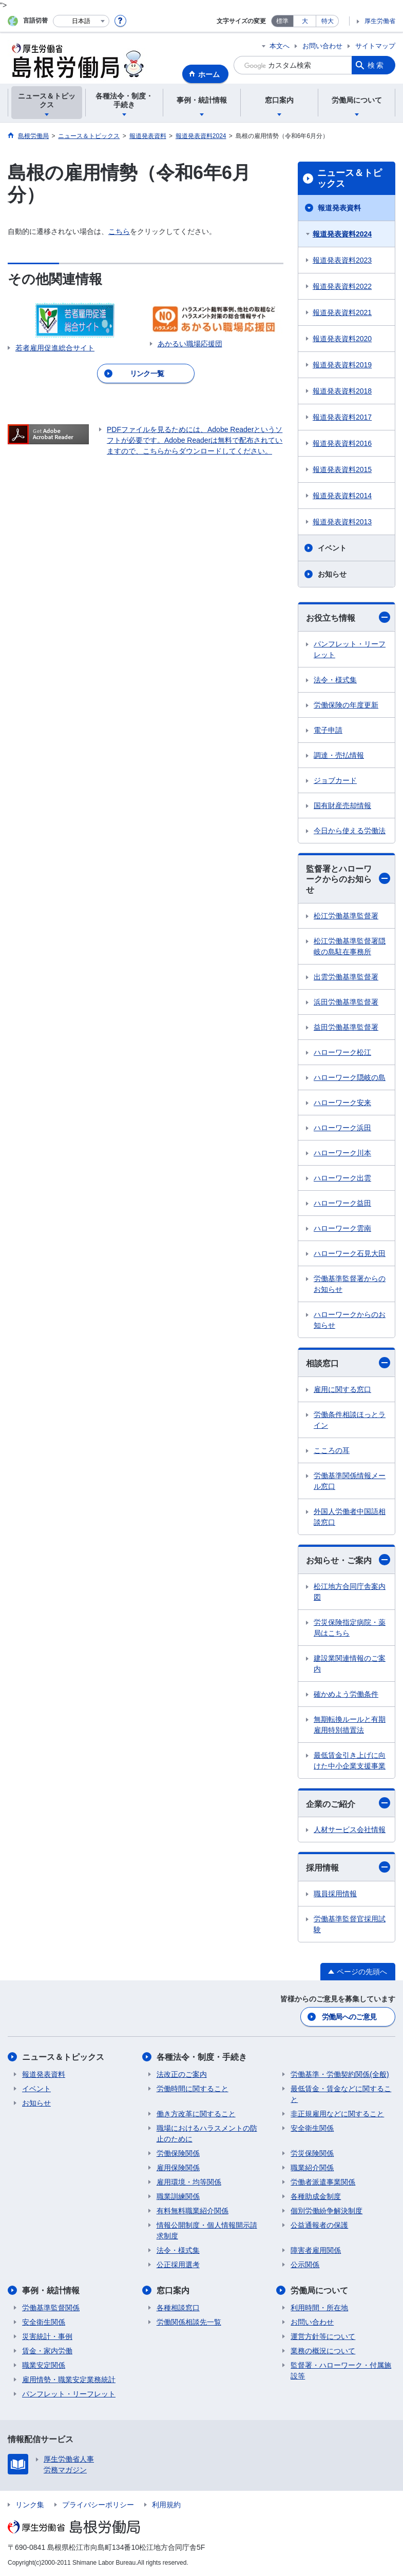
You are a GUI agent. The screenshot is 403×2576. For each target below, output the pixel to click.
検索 (376, 65)
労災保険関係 (312, 2153)
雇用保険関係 (178, 2168)
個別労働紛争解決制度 (326, 2211)
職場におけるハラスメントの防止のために (207, 2133)
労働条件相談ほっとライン (350, 1419)
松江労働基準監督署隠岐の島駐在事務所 (350, 946)
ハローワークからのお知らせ (350, 1319)
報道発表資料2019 (342, 365)
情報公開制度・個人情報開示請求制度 (207, 2230)
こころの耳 (332, 1450)
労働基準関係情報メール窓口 (350, 1480)
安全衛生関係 (312, 2128)
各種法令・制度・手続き (202, 2057)
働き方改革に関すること (196, 2114)
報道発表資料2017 (342, 417)
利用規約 (166, 2505)
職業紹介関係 (312, 2168)
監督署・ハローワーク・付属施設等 (341, 2370)
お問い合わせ (322, 46)
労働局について (319, 2290)
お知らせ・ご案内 (348, 1559)
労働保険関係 (178, 2153)
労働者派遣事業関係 (323, 2182)
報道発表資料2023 (342, 260)
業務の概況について (323, 2351)
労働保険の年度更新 (346, 705)
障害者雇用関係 (316, 2250)
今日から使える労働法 (350, 831)
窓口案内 (173, 2290)
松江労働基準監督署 (346, 916)
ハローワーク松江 (342, 1052)
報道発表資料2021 (342, 312)
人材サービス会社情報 (350, 1829)
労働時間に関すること (192, 2089)
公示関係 (305, 2264)
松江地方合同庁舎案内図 (350, 1591)
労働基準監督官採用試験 (350, 1924)
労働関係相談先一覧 (189, 2322)
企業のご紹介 (348, 1802)
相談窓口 (348, 1362)
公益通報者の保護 (319, 2225)
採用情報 (348, 1867)
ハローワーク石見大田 (350, 1253)
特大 (327, 21)
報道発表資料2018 (342, 391)
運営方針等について (323, 2336)
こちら (119, 231)
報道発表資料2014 (342, 495)
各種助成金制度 (316, 2196)
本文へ (280, 46)
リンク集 (29, 2505)
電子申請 (328, 730)
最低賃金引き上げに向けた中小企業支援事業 (350, 1760)
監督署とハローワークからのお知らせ (348, 879)
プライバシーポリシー (98, 2505)
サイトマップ (375, 46)
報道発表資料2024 (342, 234)
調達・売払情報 (339, 755)
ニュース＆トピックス (349, 178)
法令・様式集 (335, 680)
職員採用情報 (335, 1894)
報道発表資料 (339, 208)
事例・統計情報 (51, 2290)
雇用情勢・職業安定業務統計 (69, 2379)
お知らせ (332, 574)
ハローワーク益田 (342, 1203)
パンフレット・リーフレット (350, 649)
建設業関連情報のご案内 (350, 1663)
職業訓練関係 (178, 2196)
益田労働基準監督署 (346, 1027)
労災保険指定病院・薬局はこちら (350, 1627)
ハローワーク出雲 (342, 1178)
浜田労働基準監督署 (346, 1002)
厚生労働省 (379, 21)
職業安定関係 (43, 2365)
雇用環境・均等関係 (189, 2182)
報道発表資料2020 (342, 339)
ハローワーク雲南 (342, 1228)
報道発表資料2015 (342, 469)
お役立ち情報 (348, 617)
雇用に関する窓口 (342, 1389)
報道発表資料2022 (342, 286)
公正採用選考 (178, 2264)
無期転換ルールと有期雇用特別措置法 (350, 1724)
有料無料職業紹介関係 (192, 2211)
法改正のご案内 (182, 2074)
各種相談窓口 (178, 2308)
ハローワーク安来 (342, 1102)
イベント (332, 548)
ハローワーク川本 (342, 1153)
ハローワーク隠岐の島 (350, 1077)
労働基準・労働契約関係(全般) (340, 2074)
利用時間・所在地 (319, 2308)
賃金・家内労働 (47, 2351)
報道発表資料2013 (342, 522)
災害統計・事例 (47, 2336)
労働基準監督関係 (51, 2308)
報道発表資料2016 (342, 443)
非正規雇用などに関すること (337, 2114)
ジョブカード (335, 780)
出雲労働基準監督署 (346, 977)
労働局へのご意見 (349, 2017)
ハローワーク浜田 (342, 1128)
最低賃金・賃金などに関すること (341, 2094)
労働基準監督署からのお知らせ (350, 1283)
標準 (282, 21)
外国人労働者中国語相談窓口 (350, 1516)
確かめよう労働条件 (346, 1694)
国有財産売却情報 (342, 805)
